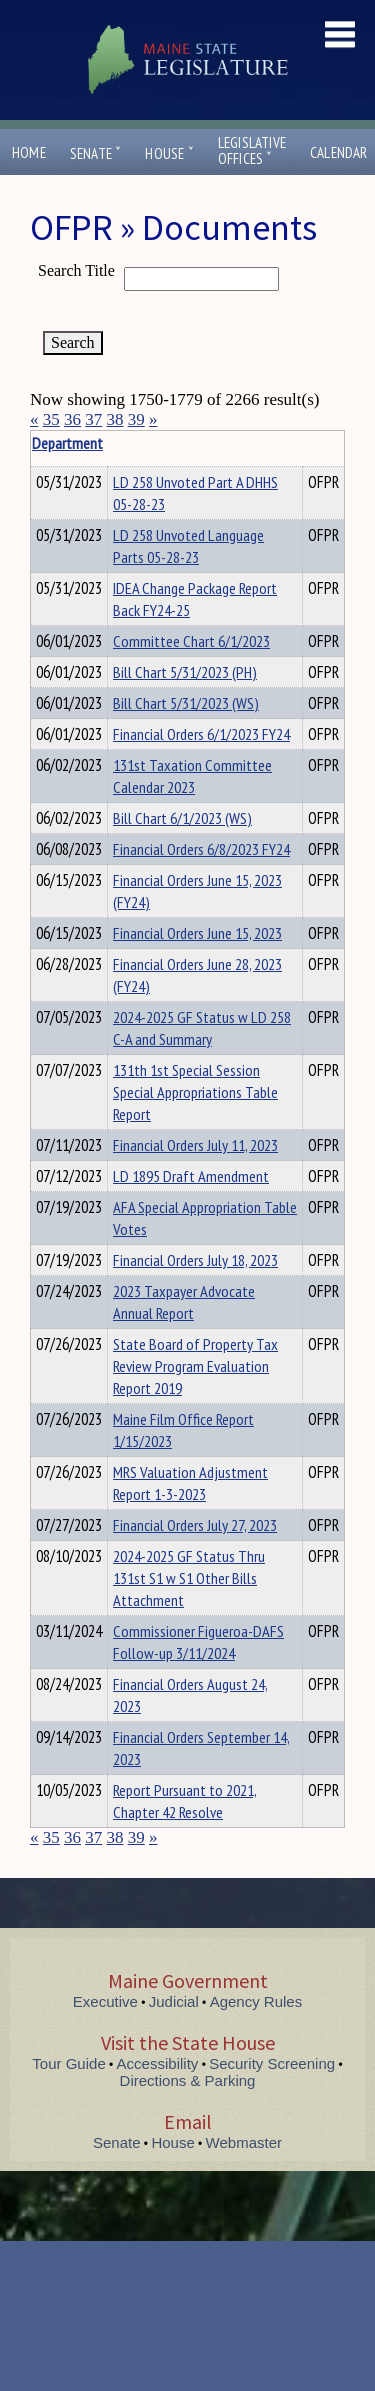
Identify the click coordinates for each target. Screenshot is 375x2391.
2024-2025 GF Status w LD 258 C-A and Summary (202, 1028)
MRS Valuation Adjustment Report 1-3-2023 (190, 1483)
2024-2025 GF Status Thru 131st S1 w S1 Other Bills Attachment (189, 1578)
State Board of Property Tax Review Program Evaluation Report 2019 (195, 1366)
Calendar (339, 152)
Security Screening (272, 2063)
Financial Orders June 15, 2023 (197, 933)
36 (72, 419)
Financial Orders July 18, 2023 (195, 1260)
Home (29, 152)
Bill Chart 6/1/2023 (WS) (182, 818)
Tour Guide (68, 2063)
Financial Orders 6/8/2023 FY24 (201, 849)
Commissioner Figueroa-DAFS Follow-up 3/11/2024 (198, 1642)
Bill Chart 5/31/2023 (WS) (186, 703)
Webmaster (244, 2142)
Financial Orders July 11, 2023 (195, 1145)
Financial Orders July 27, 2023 (195, 1525)
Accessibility (158, 2063)
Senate (96, 153)
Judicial (174, 2001)
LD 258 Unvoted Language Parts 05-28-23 (188, 546)
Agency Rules (256, 2001)
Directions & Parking (188, 2080)
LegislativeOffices (252, 151)
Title (46, 443)
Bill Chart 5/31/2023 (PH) (185, 672)
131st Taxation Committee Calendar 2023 (192, 776)
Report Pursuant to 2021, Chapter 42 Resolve (185, 1801)
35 (51, 419)
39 (136, 419)
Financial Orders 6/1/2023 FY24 (201, 734)
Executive (105, 2001)
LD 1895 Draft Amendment (191, 1176)
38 (115, 419)
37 (93, 419)
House (169, 153)
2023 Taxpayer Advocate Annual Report (184, 1302)
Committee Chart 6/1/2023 (191, 641)
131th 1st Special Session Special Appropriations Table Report (195, 1092)
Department (144, 443)
